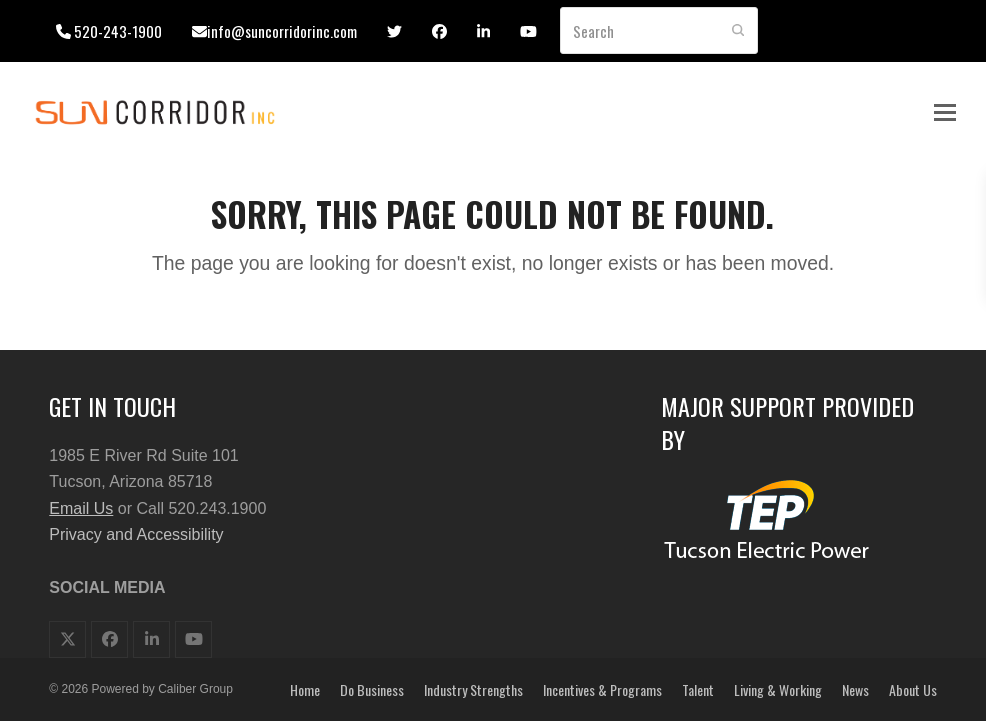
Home (305, 689)
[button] (945, 112)
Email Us (81, 508)
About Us (913, 689)
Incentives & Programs (602, 689)
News (855, 689)
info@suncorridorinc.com (282, 31)
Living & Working (778, 689)
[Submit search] (738, 31)
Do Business (372, 689)
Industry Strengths (473, 689)
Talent (698, 689)
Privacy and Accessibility (136, 534)
